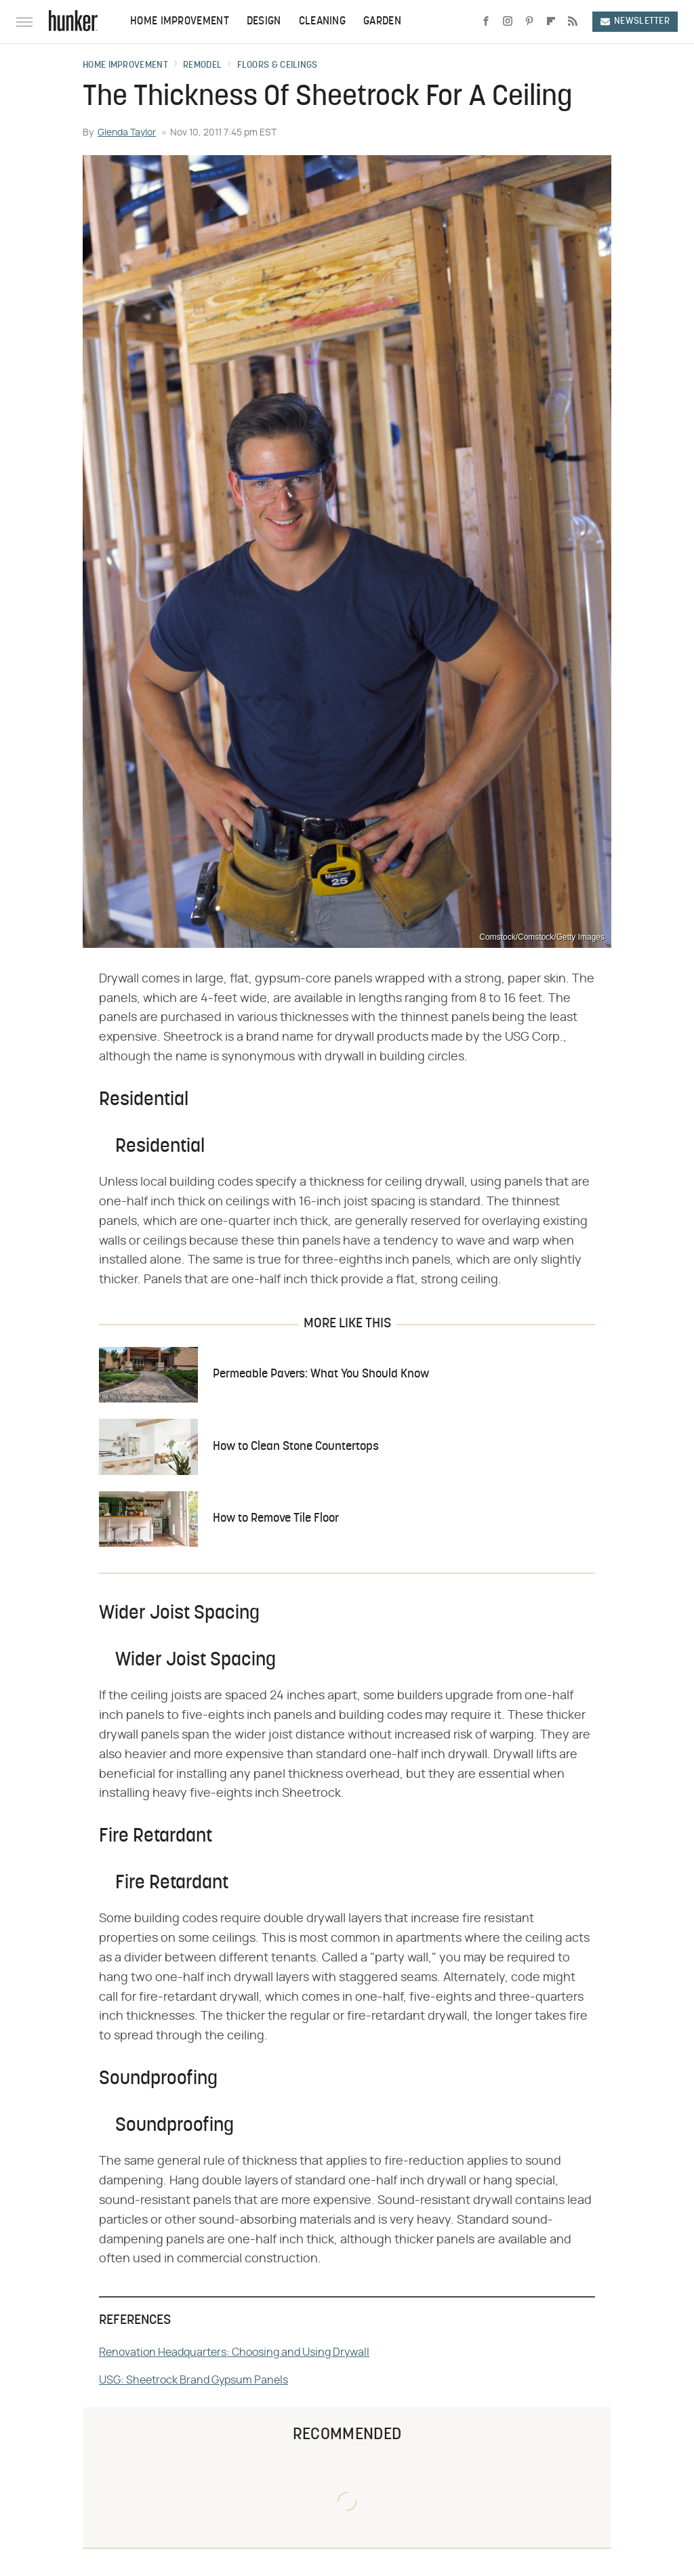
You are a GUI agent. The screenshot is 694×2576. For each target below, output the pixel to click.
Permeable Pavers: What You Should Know (321, 1374)
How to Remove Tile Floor (276, 1518)
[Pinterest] (529, 21)
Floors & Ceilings (277, 65)
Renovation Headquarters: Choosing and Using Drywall (234, 2352)
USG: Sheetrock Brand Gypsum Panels (193, 2380)
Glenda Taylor (127, 133)
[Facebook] (486, 21)
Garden (382, 21)
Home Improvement (179, 21)
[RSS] (572, 21)
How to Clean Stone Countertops (296, 1446)
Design (264, 21)
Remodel (202, 65)
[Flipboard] (551, 21)
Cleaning (322, 21)
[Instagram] (507, 21)
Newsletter (635, 21)
